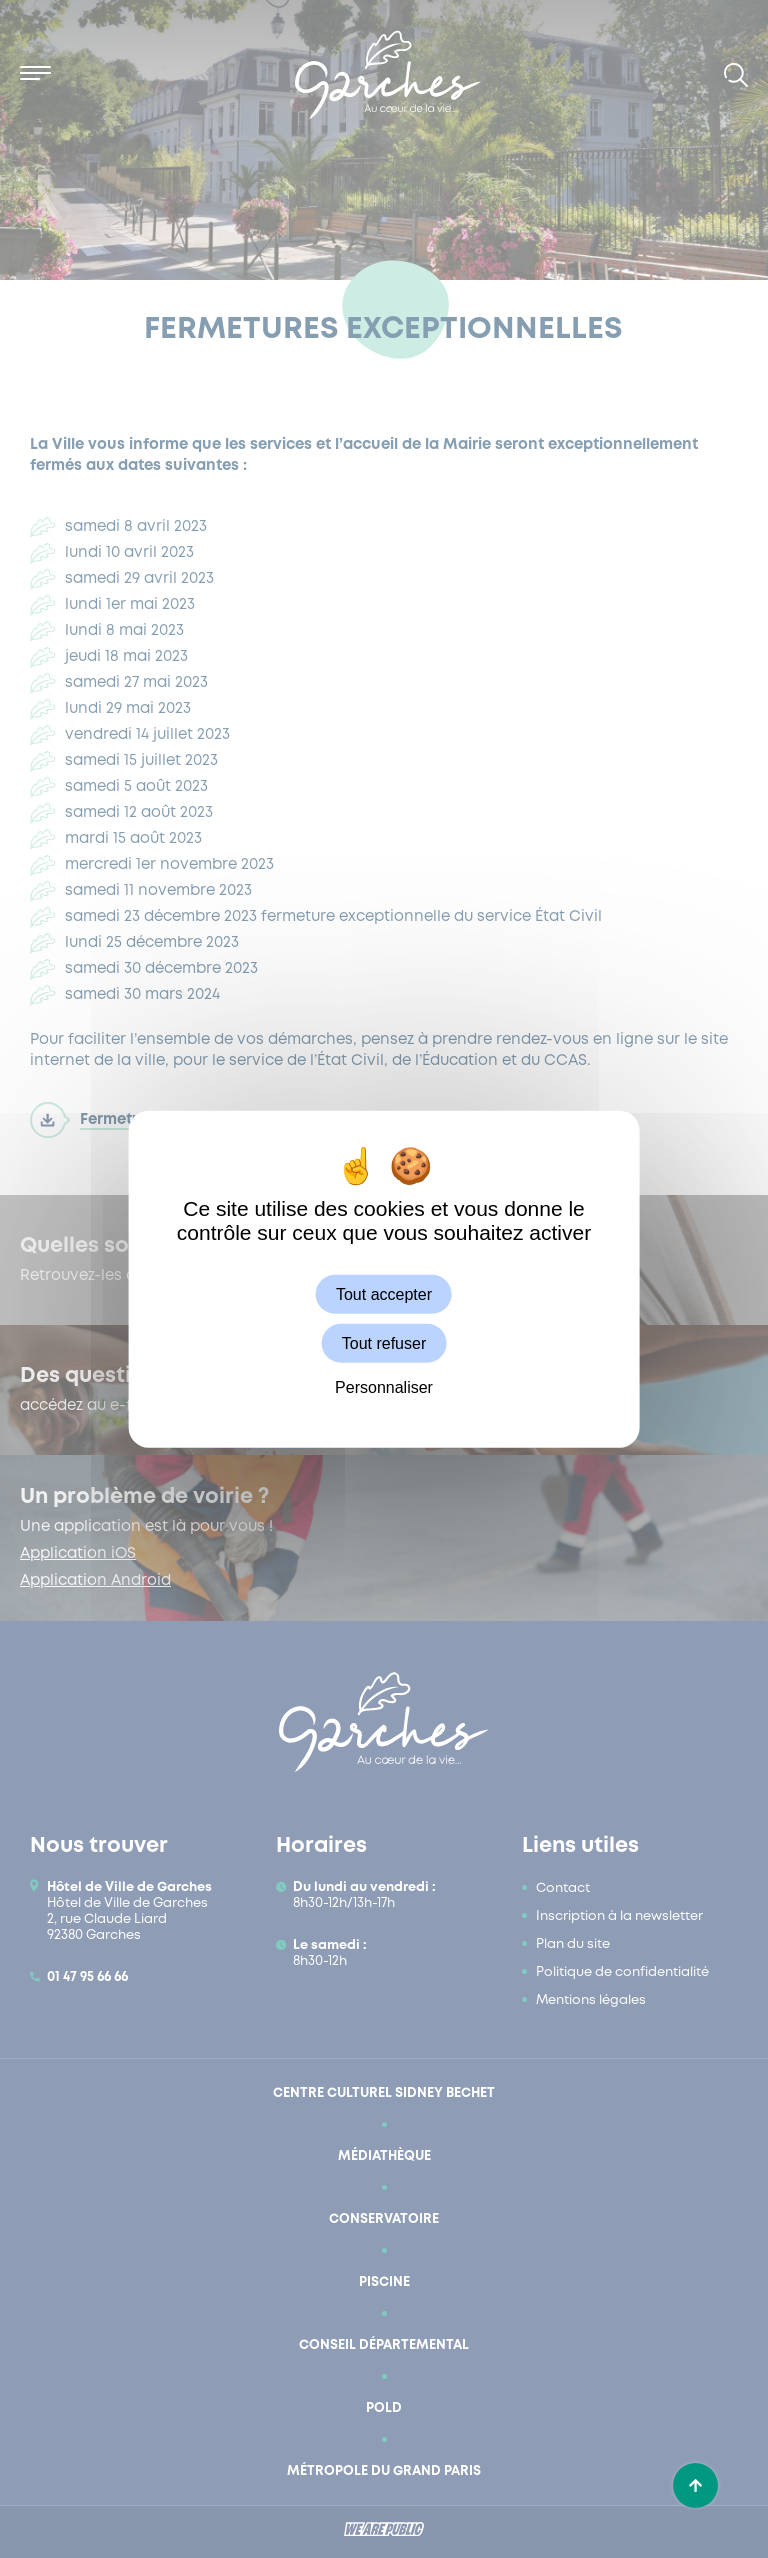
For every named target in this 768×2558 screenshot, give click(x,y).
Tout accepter (384, 1294)
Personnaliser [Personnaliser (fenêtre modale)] (384, 1387)
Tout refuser (384, 1343)
